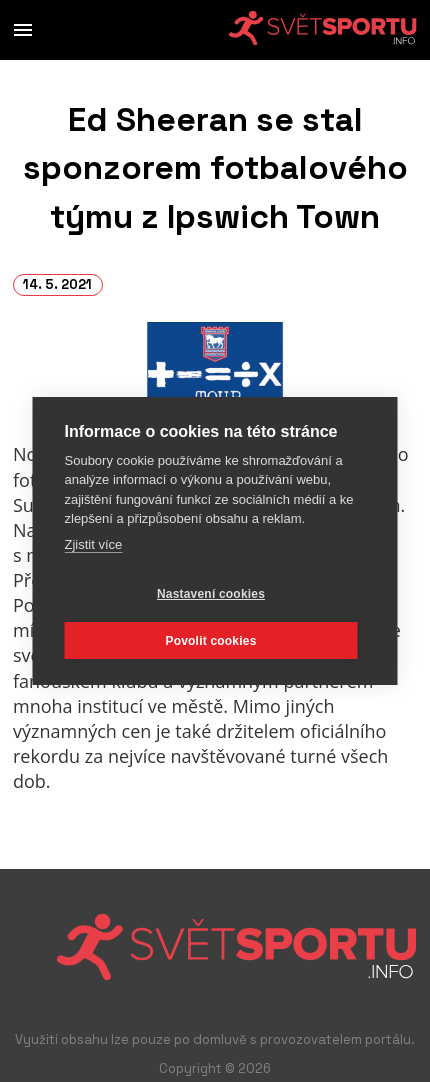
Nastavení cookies (211, 593)
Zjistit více (94, 543)
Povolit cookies (210, 640)
